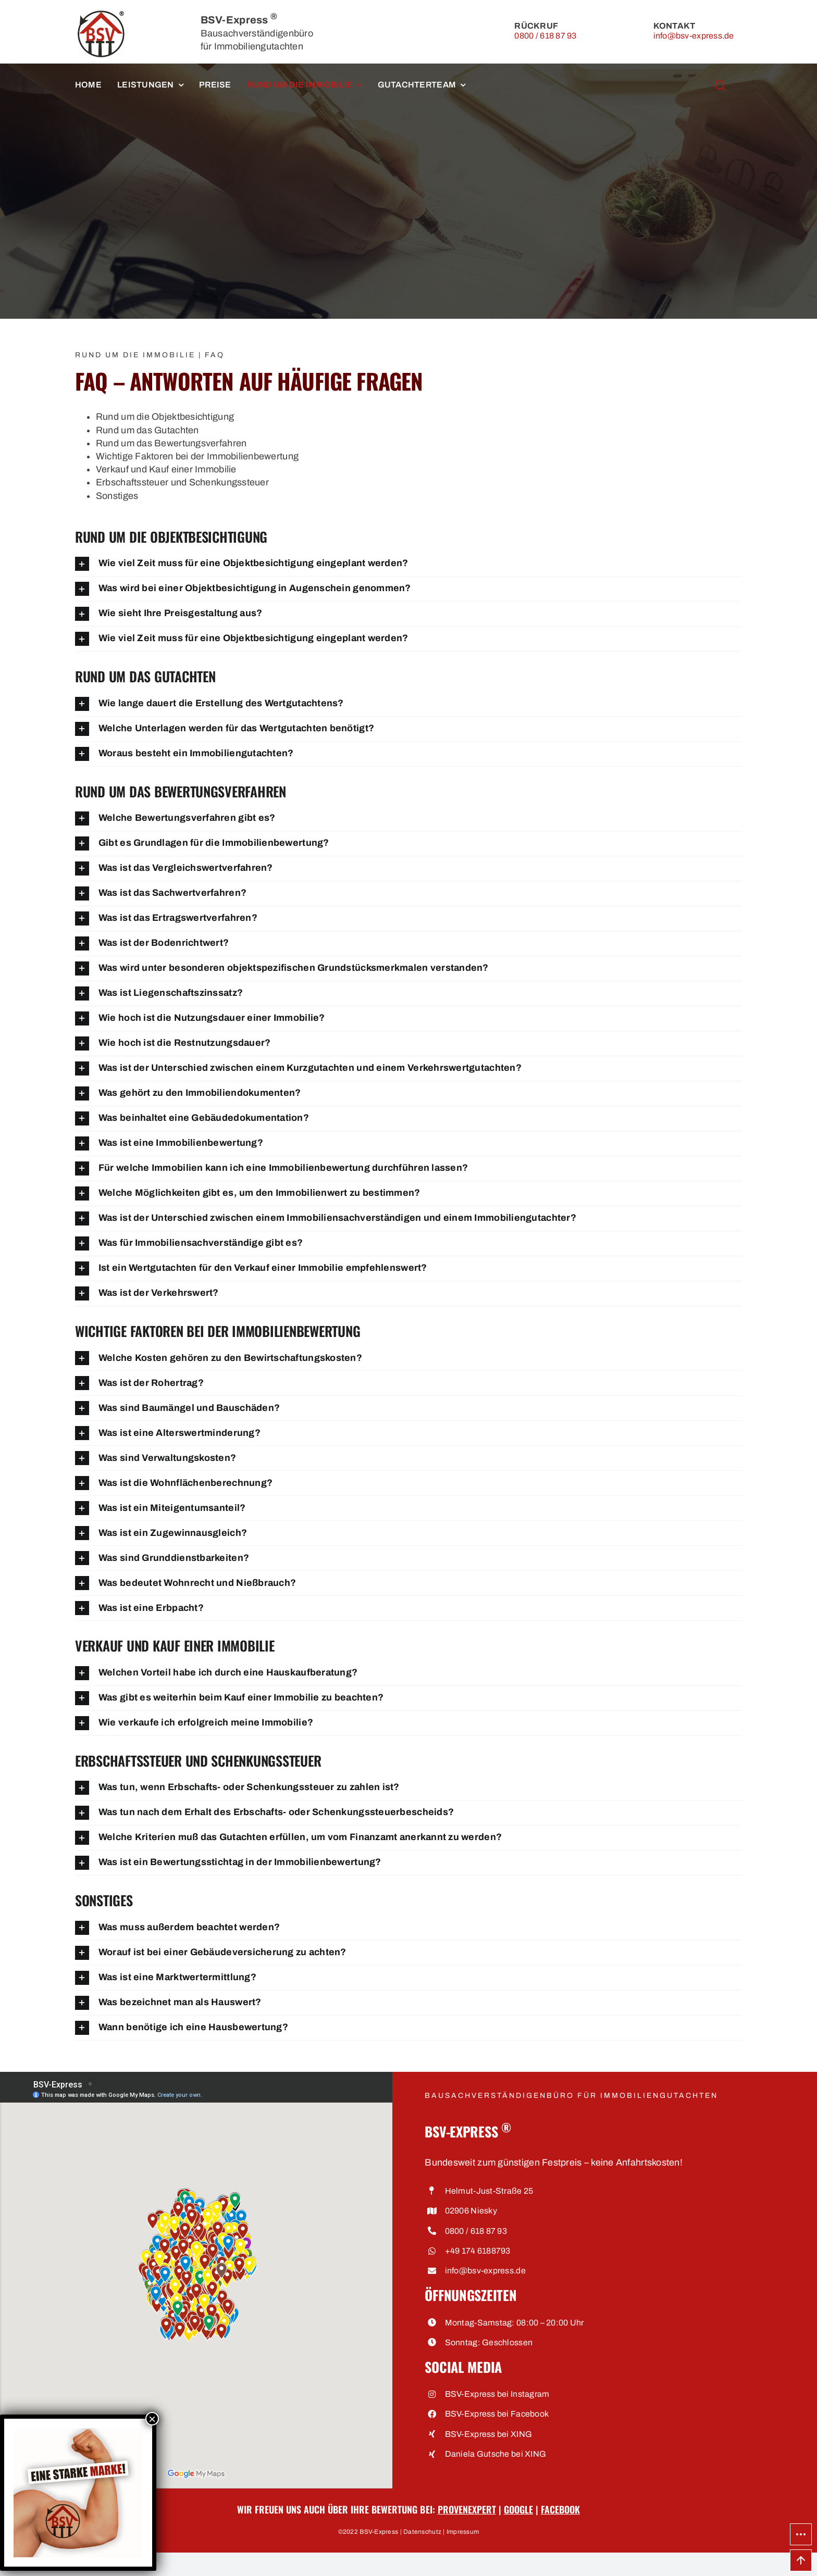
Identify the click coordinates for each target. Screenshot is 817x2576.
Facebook (560, 2509)
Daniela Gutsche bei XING (495, 2453)
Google (518, 2509)
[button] (408, 564)
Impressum (463, 2531)
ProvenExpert (467, 2509)
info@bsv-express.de (693, 35)
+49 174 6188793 (478, 2250)
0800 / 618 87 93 (545, 35)
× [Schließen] (152, 2418)
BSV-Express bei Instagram (497, 2394)
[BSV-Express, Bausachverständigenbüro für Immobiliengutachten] (101, 15)
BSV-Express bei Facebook (497, 2413)
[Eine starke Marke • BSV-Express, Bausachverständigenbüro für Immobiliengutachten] (78, 2432)
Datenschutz (422, 2531)
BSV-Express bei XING (488, 2434)
